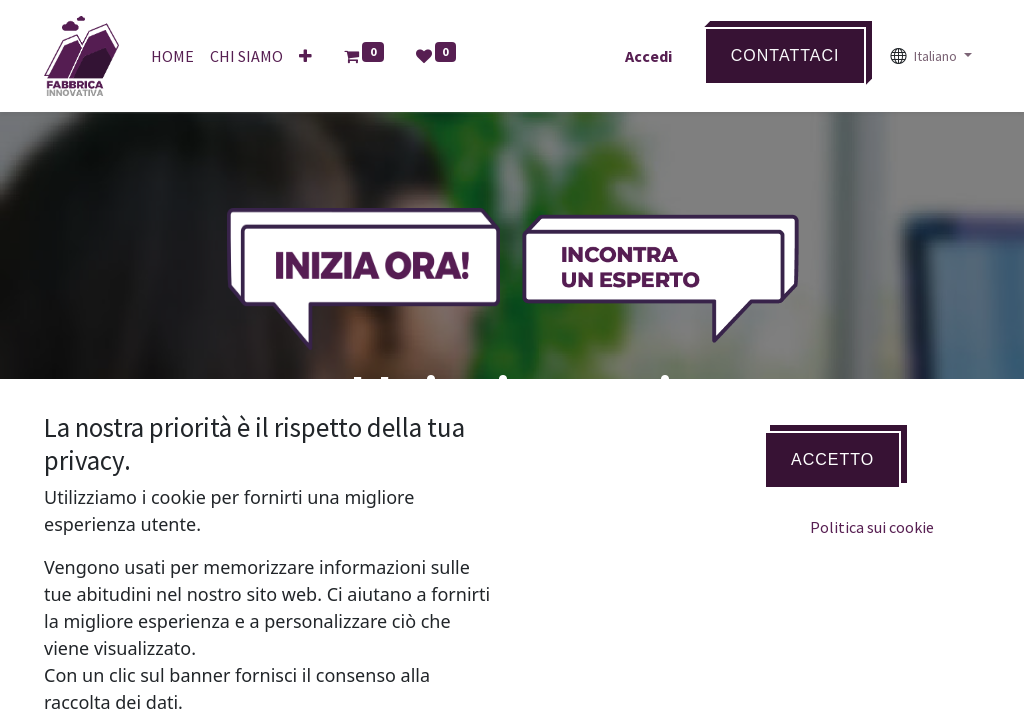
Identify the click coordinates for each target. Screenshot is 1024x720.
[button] (305, 56)
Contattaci (785, 55)
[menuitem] (172, 56)
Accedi (648, 56)
